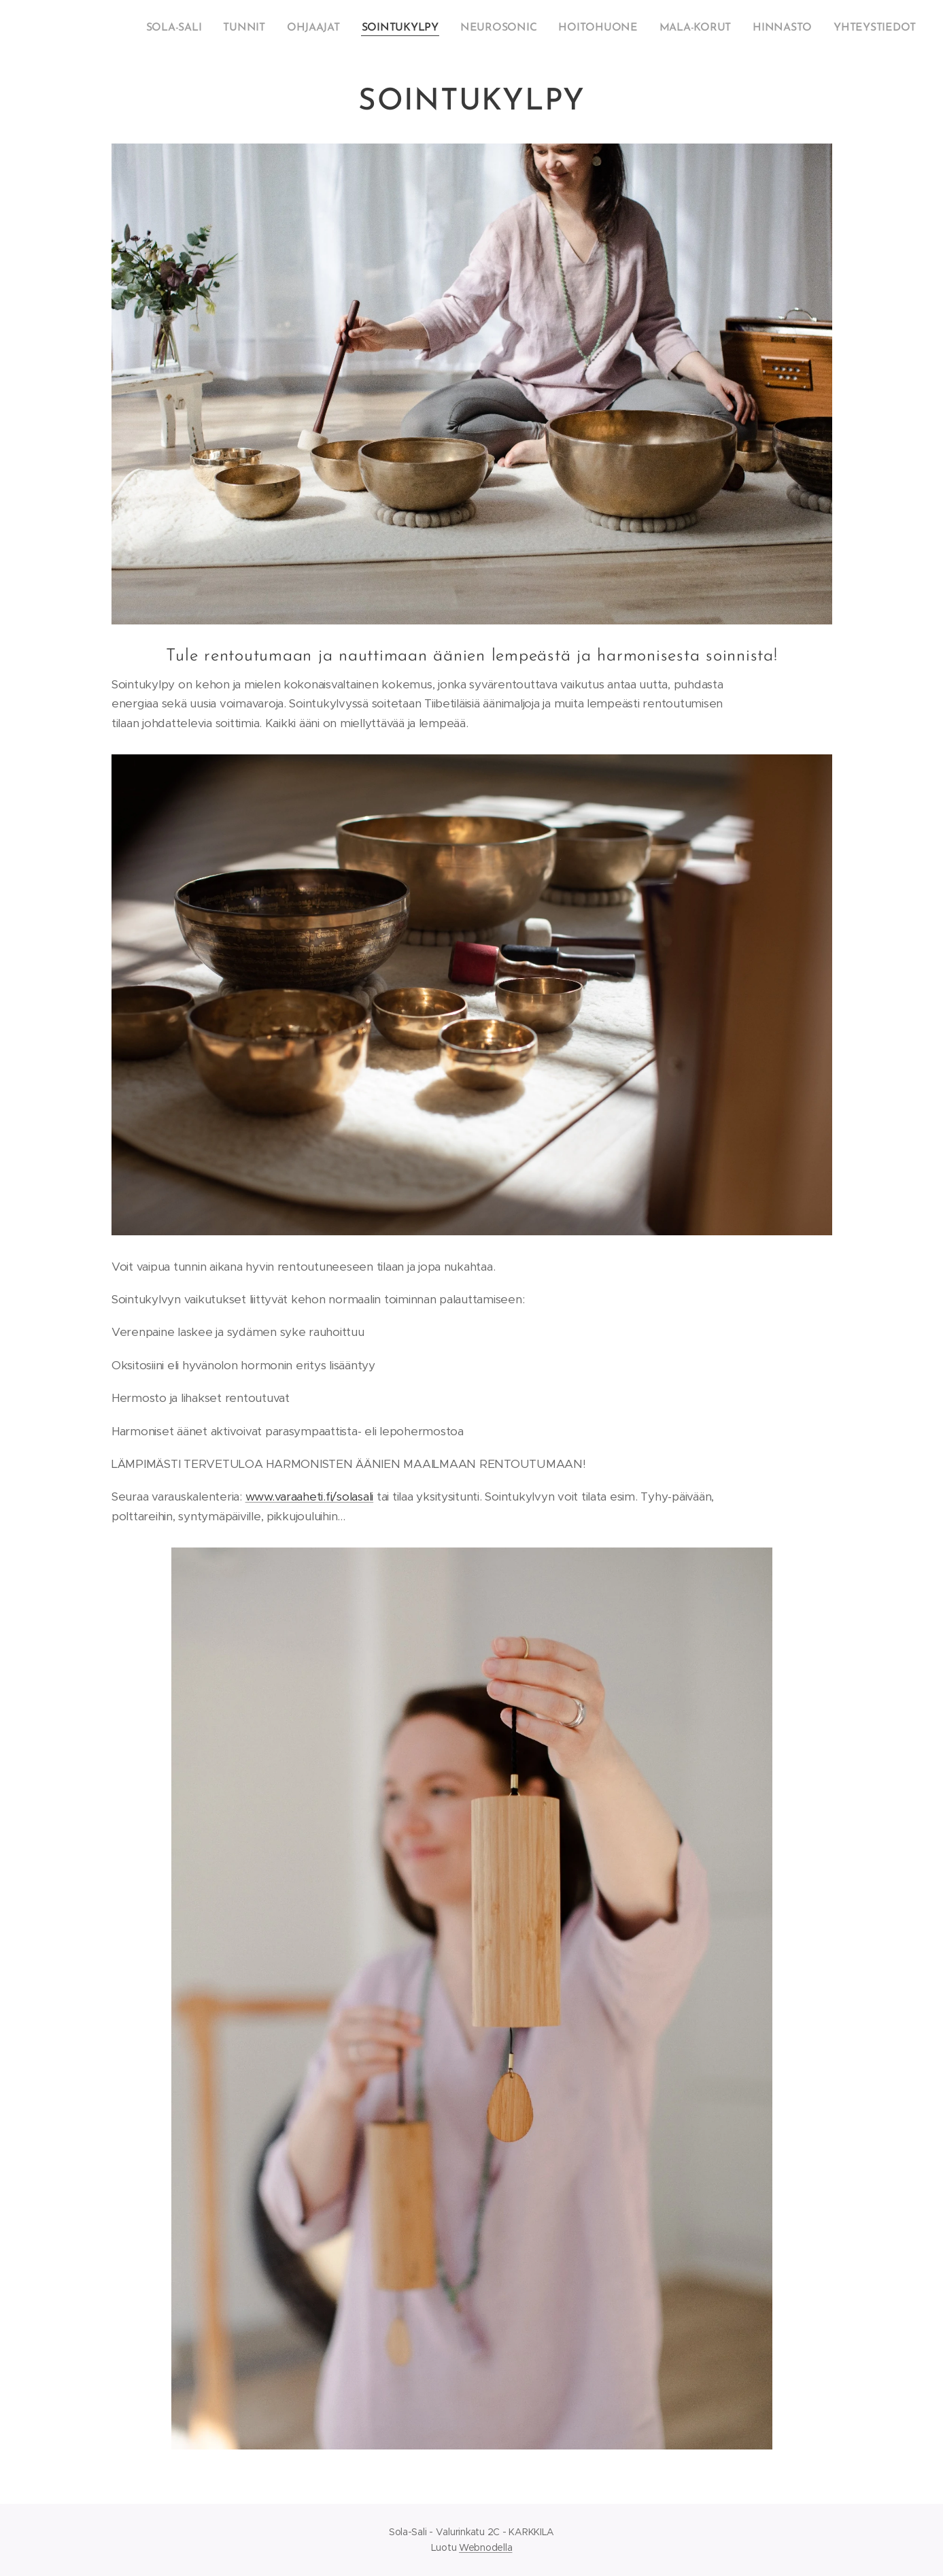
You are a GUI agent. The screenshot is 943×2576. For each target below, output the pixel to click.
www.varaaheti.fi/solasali (309, 1496)
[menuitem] (203, 28)
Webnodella (485, 2547)
